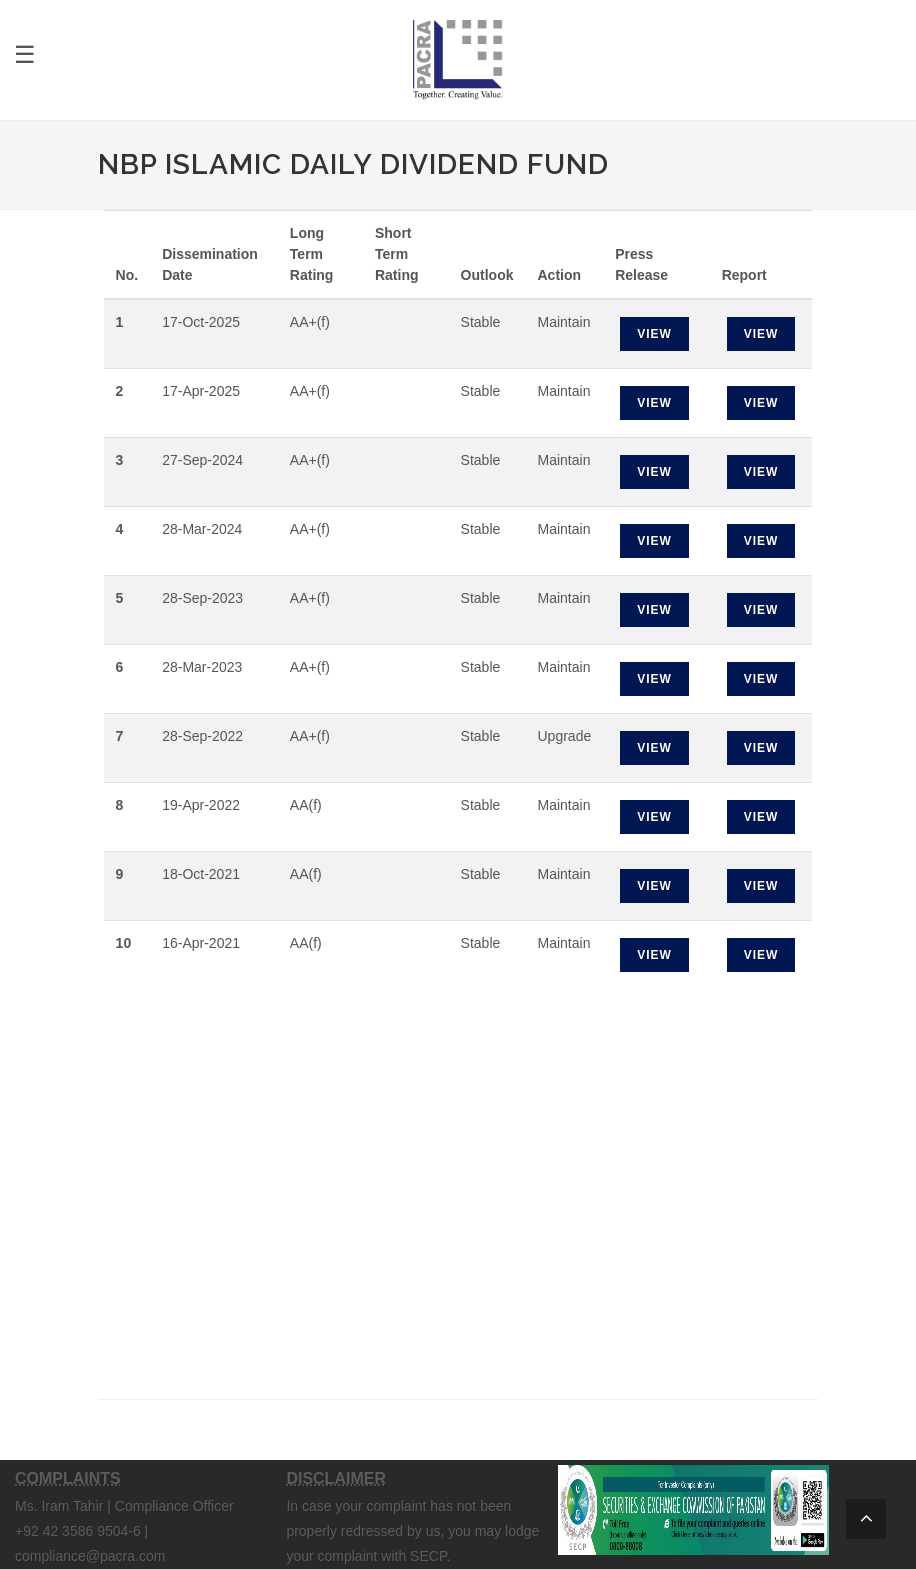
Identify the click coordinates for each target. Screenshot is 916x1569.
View (654, 334)
